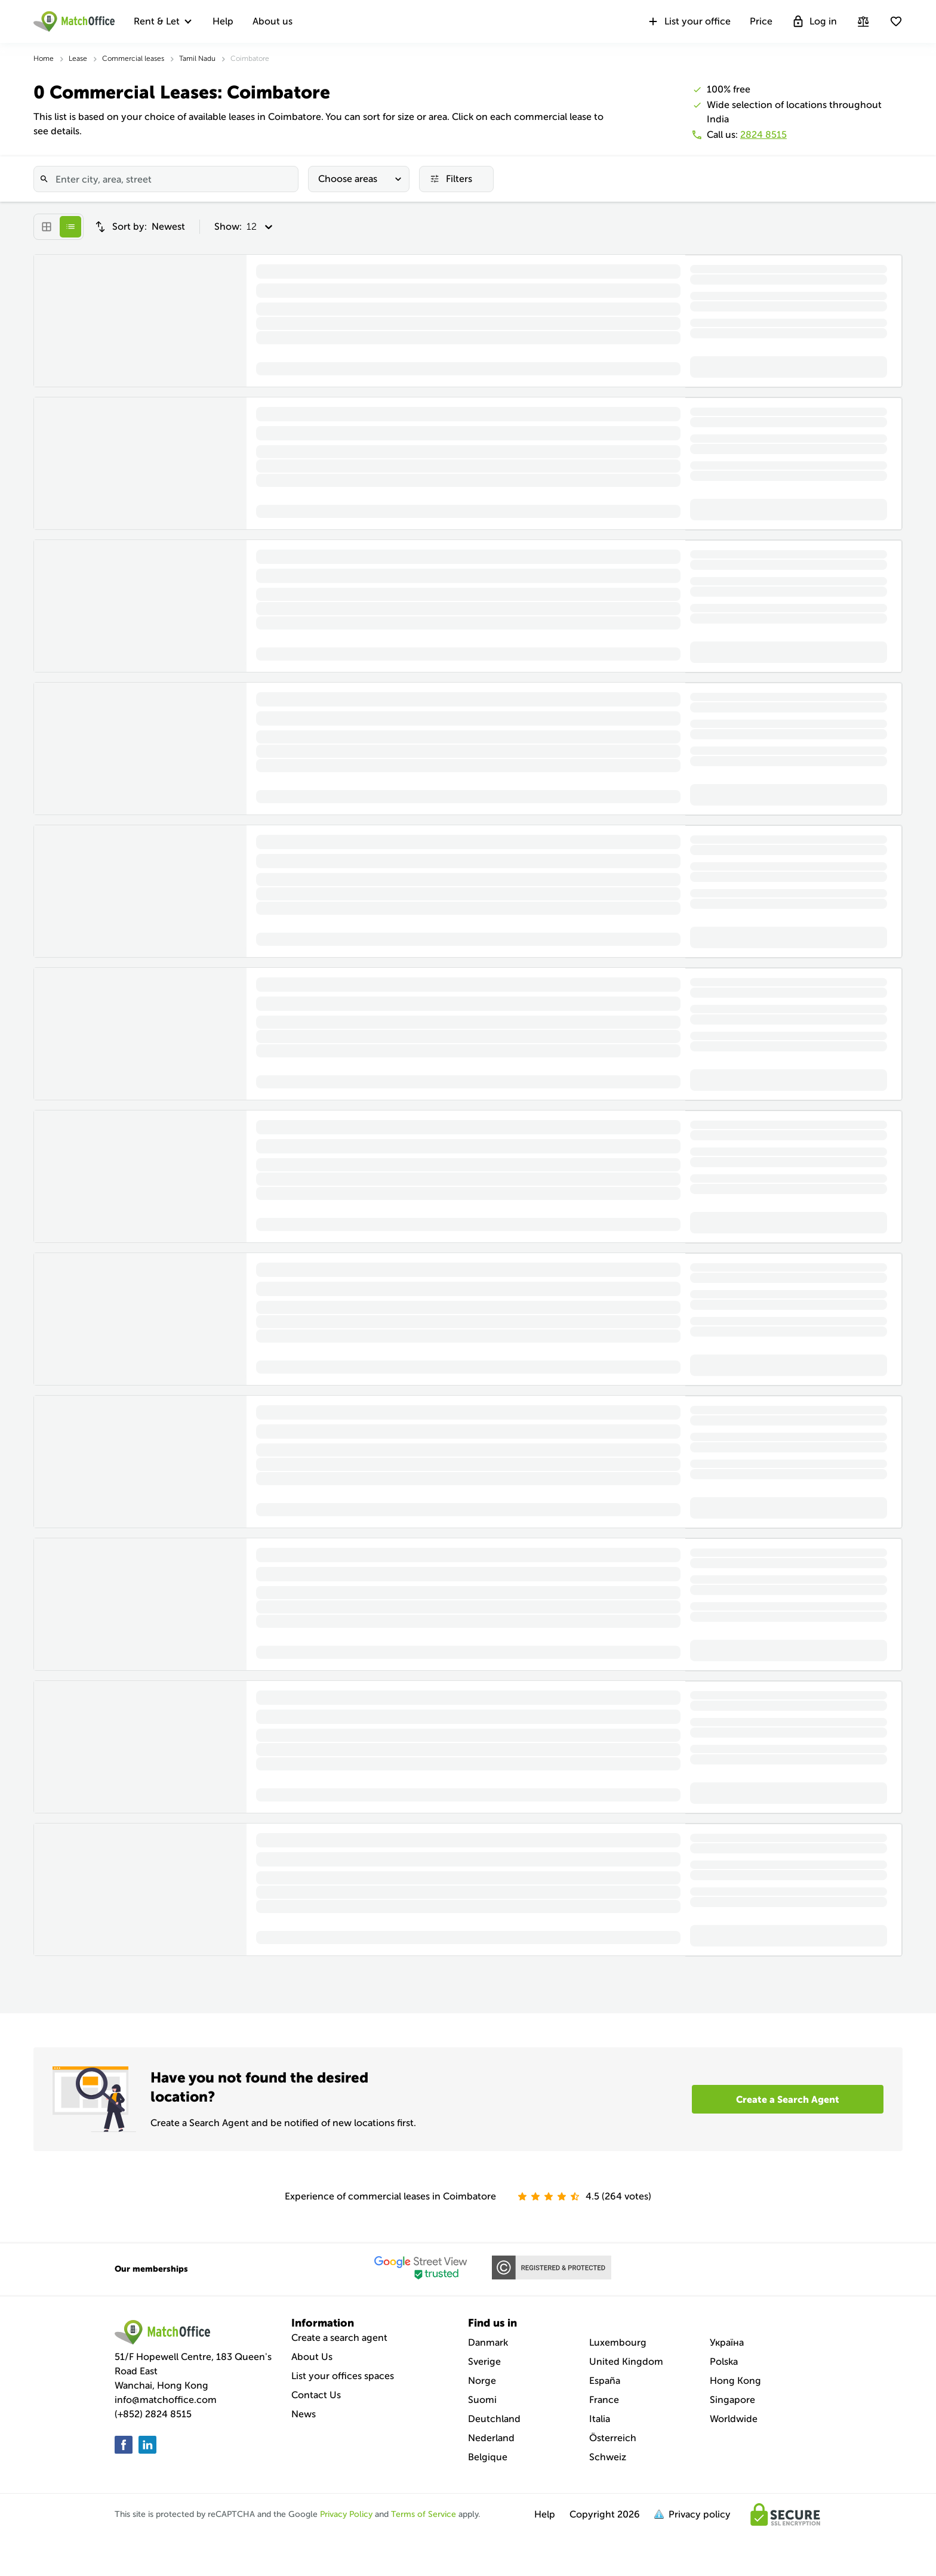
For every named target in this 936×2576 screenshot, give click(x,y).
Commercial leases (133, 58)
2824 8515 (763, 134)
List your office (688, 21)
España (604, 2381)
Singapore (732, 2400)
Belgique (487, 2457)
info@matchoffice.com (166, 2400)
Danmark (488, 2342)
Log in (814, 21)
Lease (78, 58)
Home (43, 58)
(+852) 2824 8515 (153, 2414)
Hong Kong (735, 2381)
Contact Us (316, 2395)
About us (272, 21)
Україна (727, 2342)
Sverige (484, 2361)
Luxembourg (617, 2342)
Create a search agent (339, 2338)
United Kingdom (626, 2361)
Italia (599, 2419)
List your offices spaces (342, 2376)
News (303, 2414)
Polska (724, 2361)
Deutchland (494, 2419)
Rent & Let (157, 21)
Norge (482, 2381)
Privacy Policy (346, 2514)
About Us (311, 2357)
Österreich (612, 2438)
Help (223, 21)
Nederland (491, 2438)
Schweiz (607, 2457)
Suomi (482, 2400)
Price (761, 21)
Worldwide (734, 2419)
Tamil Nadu (197, 58)
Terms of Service (423, 2514)
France (604, 2400)
